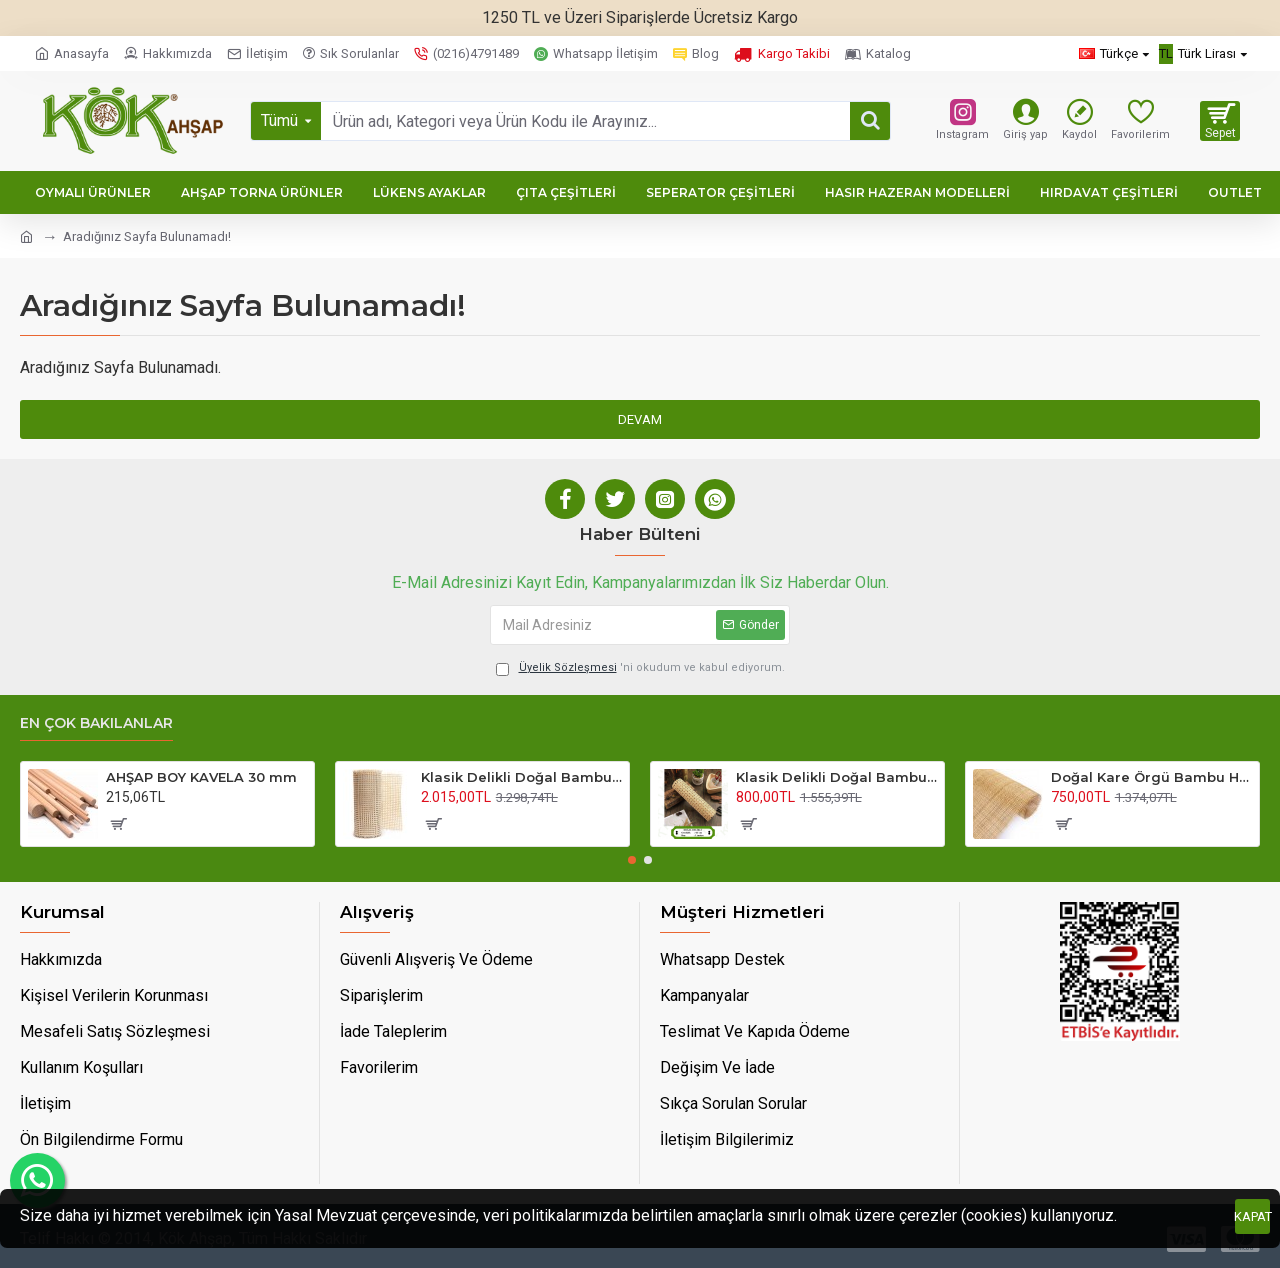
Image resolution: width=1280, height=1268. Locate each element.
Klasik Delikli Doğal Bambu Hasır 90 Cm (521, 777)
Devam (640, 419)
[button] (632, 860)
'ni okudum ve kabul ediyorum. (640, 668)
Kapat (1252, 1216)
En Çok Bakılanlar (96, 723)
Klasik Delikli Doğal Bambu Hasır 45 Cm (836, 777)
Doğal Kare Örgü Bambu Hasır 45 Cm (1151, 777)
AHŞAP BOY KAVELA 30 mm (201, 777)
